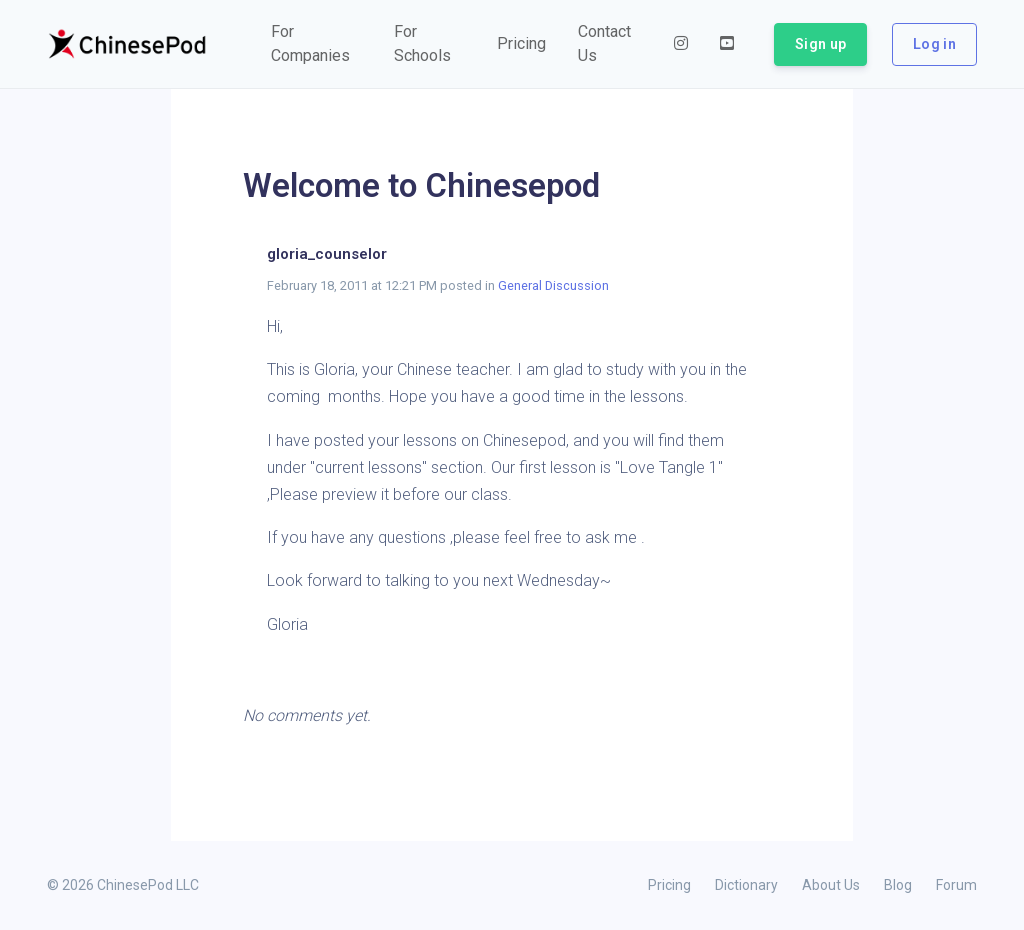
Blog (898, 885)
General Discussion (553, 285)
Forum (956, 885)
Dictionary (746, 885)
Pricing (669, 885)
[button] (316, 44)
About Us (831, 885)
